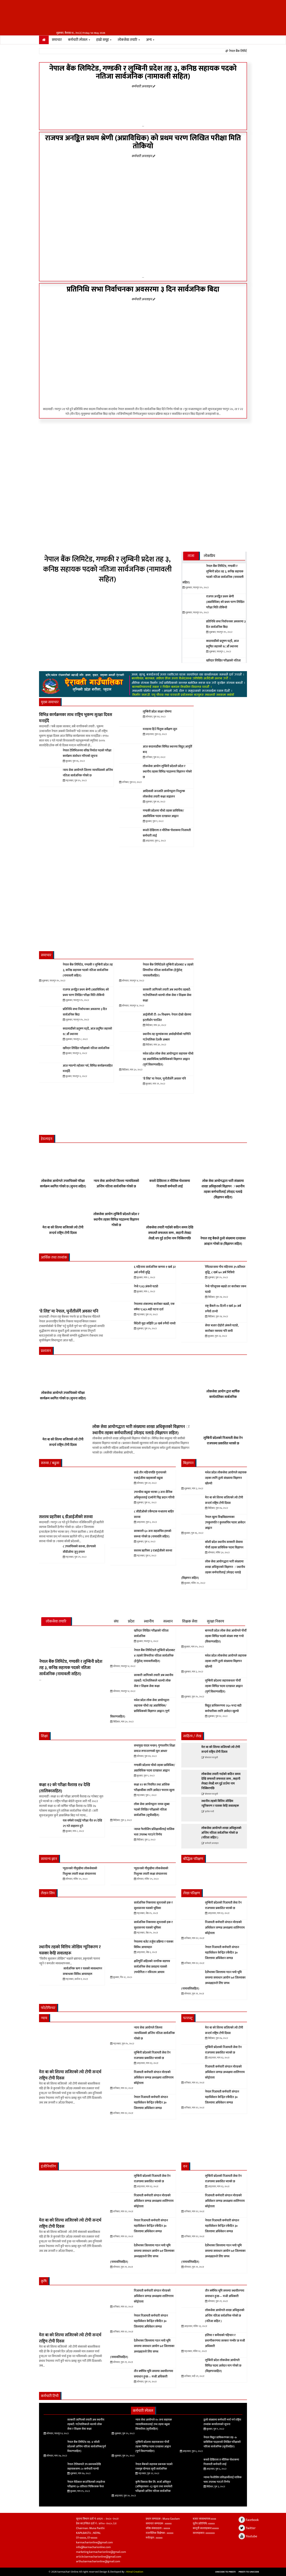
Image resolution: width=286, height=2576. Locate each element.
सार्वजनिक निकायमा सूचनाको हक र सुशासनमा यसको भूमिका (153, 1905)
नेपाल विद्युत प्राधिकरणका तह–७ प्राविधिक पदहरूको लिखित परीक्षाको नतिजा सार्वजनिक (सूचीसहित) (222, 2442)
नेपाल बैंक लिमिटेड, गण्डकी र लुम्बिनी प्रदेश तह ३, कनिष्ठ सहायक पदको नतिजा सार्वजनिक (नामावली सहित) (143, 72)
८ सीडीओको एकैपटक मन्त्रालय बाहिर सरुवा (154, 1514)
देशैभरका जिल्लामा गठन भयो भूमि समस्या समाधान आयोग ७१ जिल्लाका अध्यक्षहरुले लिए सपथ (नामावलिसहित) (213, 1980)
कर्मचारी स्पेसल (79, 40)
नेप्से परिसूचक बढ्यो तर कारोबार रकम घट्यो (225, 1289)
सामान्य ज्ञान (49, 1859)
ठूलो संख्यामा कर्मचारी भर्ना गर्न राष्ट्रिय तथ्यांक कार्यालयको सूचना (222, 2422)
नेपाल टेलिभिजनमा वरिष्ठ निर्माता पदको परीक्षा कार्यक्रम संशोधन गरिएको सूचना (87, 753)
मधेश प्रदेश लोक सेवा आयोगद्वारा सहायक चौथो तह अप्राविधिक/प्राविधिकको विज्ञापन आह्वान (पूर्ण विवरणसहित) (168, 1059)
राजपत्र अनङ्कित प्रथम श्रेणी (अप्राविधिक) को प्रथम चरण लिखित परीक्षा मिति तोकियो (143, 142)
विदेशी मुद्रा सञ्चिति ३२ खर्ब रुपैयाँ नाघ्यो (155, 1323)
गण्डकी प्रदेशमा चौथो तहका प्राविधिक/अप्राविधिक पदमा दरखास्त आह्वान (163, 813)
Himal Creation (134, 2571)
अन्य (150, 40)
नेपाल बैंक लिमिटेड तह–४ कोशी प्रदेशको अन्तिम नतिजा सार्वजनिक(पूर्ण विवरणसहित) (86, 2446)
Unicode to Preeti (225, 2572)
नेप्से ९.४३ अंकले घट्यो (146, 1286)
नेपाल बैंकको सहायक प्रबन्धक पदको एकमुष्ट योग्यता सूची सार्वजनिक (153, 2466)
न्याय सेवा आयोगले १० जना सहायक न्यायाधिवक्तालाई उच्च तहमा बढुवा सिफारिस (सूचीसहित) (153, 2424)
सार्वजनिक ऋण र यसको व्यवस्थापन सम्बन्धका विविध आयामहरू (82, 1971)
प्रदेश (131, 1621)
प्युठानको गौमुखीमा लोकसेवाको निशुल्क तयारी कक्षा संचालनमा (80, 1871)
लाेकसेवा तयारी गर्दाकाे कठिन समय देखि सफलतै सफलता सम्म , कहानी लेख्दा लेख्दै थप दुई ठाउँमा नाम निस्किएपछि (169, 1233)
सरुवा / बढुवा (50, 1463)
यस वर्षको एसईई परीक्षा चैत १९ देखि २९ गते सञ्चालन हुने (82, 1823)
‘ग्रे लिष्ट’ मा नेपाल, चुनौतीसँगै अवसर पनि (164, 1078)
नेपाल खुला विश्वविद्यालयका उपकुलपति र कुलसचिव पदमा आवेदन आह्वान (225, 1522)
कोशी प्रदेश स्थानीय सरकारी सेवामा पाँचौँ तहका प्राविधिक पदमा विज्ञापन (224, 1544)
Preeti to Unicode (249, 2572)
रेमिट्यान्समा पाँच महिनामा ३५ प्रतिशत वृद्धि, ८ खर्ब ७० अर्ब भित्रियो (225, 1269)
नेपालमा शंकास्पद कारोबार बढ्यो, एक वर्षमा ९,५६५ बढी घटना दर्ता (154, 1306)
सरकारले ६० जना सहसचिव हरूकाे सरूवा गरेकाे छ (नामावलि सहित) (152, 1534)
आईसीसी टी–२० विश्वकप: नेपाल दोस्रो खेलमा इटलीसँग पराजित (167, 1017)
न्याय (44, 2018)
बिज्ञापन (188, 1463)
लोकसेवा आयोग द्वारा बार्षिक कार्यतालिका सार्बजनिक (223, 1394)
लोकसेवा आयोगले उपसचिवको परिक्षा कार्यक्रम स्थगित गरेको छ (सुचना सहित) (63, 1183)
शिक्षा (44, 1736)
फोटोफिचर (48, 2008)
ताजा (191, 556)
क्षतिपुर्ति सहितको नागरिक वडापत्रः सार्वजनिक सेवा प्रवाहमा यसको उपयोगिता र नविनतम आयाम (152, 1967)
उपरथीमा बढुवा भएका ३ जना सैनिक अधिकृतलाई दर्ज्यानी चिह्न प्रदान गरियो (154, 1494)
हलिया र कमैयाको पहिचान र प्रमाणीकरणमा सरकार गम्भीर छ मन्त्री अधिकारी (225, 2341)
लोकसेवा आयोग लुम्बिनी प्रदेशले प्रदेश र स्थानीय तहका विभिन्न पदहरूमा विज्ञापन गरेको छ (167, 772)
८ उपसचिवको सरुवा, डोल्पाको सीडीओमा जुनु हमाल (79, 1549)
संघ (116, 1621)
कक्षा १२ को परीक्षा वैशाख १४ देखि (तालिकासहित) (64, 1788)
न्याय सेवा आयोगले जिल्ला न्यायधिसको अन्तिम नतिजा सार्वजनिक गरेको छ (88, 772)
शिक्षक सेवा (189, 1621)
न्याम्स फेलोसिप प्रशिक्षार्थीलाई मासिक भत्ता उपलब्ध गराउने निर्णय (154, 1832)
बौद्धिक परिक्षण (193, 1859)
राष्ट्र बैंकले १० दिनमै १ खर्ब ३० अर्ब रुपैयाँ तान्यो (223, 1308)
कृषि (44, 2281)
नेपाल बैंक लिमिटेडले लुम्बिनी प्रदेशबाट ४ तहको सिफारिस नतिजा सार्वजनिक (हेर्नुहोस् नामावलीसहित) (168, 970)
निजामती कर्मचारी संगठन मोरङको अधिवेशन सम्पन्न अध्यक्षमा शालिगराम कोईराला (225, 1928)
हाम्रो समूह (104, 40)
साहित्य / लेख (192, 1736)
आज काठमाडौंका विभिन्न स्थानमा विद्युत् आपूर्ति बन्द (167, 749)
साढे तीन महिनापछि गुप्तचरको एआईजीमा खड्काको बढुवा (150, 1475)
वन (185, 2166)
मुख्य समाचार (50, 702)
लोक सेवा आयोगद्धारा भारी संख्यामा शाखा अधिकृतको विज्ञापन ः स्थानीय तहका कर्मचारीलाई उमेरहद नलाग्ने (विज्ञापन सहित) (223, 1189)
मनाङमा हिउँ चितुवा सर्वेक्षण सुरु (160, 729)
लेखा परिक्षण (191, 1893)
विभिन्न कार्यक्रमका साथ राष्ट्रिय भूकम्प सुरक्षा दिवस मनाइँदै (75, 718)
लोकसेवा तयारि (129, 40)
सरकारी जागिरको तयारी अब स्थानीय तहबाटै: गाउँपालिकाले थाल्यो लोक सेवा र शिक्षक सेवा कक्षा (167, 995)
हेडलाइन (46, 1139)
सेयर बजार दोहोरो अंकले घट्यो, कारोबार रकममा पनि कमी (222, 1328)
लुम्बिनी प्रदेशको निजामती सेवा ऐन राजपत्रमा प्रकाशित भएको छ (223, 1440)
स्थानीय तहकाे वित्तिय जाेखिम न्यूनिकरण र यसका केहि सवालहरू (220, 1803)
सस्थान (168, 1621)
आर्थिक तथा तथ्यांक (54, 1257)
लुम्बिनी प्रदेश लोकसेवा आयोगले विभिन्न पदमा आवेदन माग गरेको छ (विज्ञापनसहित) (223, 2366)
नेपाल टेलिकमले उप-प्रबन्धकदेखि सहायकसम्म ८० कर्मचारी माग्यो (84, 2466)
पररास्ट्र (188, 2018)
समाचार (57, 40)
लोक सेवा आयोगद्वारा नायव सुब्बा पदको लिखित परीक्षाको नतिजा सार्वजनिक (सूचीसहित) (152, 1810)
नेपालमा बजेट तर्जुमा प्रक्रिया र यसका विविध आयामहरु (153, 1944)
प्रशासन (46, 1351)
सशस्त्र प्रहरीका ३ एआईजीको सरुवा (153, 1550)
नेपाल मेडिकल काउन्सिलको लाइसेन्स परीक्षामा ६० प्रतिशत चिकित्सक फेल (86, 2484)
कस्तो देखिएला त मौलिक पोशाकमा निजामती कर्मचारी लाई (167, 833)
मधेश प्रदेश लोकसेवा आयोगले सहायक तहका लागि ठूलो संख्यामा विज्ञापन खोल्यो (226, 1478)
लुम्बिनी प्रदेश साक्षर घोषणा (157, 711)
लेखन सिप (48, 1893)
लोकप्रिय (209, 556)
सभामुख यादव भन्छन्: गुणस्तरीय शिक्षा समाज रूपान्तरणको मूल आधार (154, 1748)
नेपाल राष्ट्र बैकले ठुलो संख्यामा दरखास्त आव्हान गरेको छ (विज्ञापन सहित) (223, 1241)
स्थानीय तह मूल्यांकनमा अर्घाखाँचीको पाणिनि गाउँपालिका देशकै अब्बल (167, 1037)
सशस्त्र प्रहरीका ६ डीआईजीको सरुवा (66, 1517)
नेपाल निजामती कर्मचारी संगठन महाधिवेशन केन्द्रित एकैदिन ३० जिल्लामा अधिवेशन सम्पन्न (222, 1953)
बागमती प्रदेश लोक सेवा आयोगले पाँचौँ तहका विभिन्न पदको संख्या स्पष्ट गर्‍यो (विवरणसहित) (226, 1636)
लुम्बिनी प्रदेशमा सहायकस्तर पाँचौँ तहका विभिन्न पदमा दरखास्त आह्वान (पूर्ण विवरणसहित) (224, 1686)
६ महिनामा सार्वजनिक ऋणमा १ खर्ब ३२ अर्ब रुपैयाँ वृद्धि (155, 1269)
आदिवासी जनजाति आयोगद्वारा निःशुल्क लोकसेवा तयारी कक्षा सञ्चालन (164, 794)
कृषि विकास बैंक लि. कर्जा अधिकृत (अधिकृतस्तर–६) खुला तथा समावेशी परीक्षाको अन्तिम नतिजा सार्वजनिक (153, 2486)
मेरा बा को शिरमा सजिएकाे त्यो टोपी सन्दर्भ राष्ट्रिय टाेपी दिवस (62, 1230)
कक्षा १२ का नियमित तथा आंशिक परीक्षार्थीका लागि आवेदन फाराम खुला (154, 1787)
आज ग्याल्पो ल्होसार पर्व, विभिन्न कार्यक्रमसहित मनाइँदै (88, 1068)
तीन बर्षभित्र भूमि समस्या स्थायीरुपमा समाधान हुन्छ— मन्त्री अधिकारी (153, 2374)
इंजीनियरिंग (48, 2166)
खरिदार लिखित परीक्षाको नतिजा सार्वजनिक (86, 1048)
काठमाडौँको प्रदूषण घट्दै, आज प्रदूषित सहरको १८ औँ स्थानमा (222, 643)
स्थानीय (149, 1621)
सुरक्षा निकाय (215, 1621)
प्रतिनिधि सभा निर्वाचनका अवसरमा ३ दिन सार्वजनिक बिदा (143, 289)
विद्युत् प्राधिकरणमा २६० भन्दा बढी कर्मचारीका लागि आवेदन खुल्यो (223, 1708)
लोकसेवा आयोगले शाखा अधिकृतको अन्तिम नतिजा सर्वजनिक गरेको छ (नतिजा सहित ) (221, 1833)
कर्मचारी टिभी (50, 2396)
